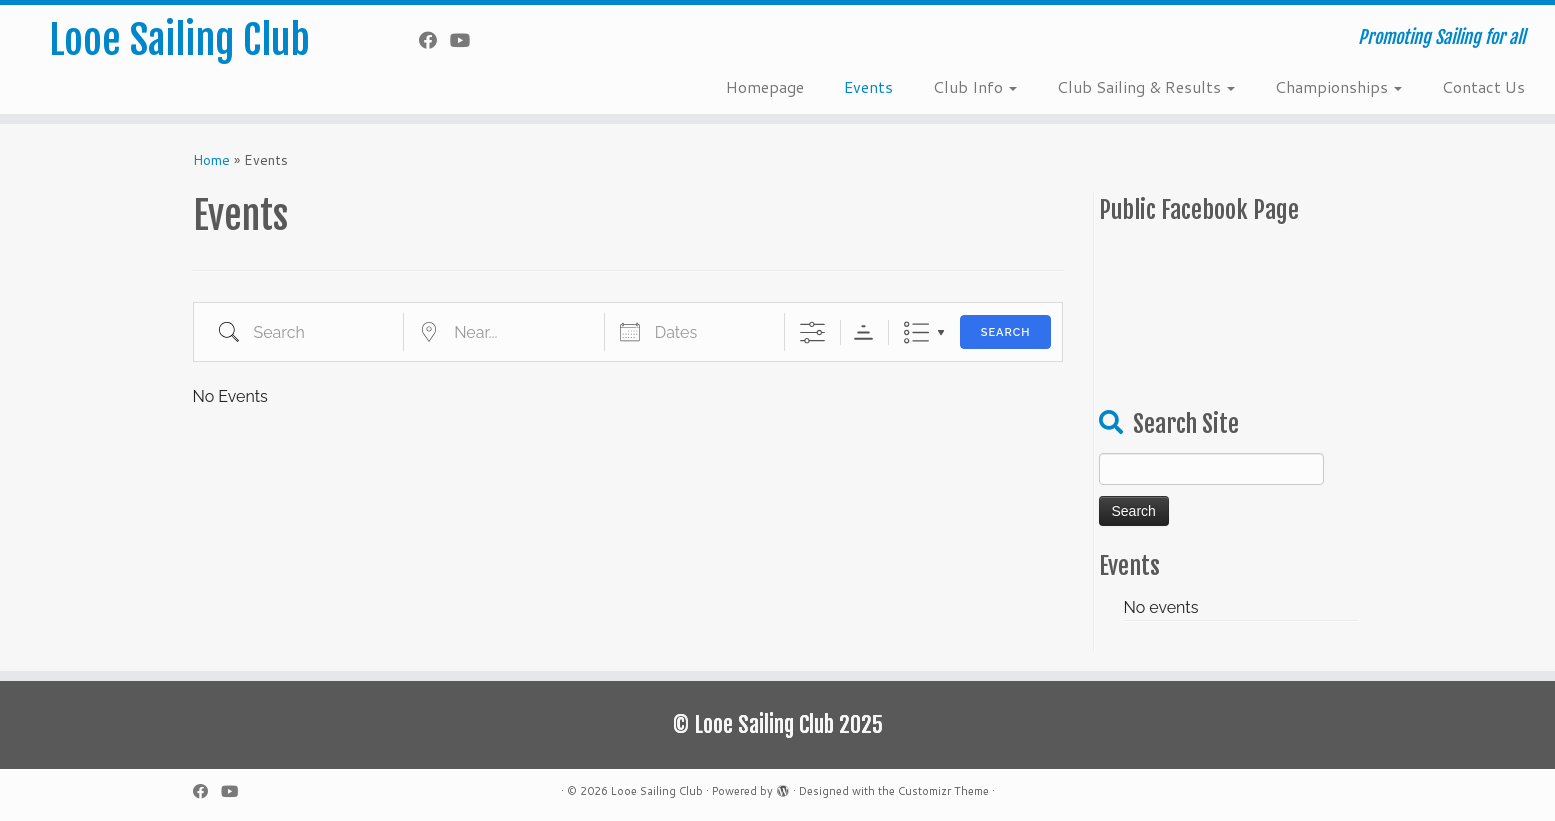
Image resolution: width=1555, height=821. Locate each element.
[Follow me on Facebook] (434, 40)
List (916, 332)
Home (211, 160)
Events (868, 86)
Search (1006, 332)
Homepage (765, 86)
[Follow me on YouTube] (466, 40)
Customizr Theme (943, 791)
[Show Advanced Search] (812, 332)
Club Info (975, 86)
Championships (1338, 86)
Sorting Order (863, 332)
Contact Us (1483, 86)
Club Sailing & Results (1146, 86)
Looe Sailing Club (179, 40)
